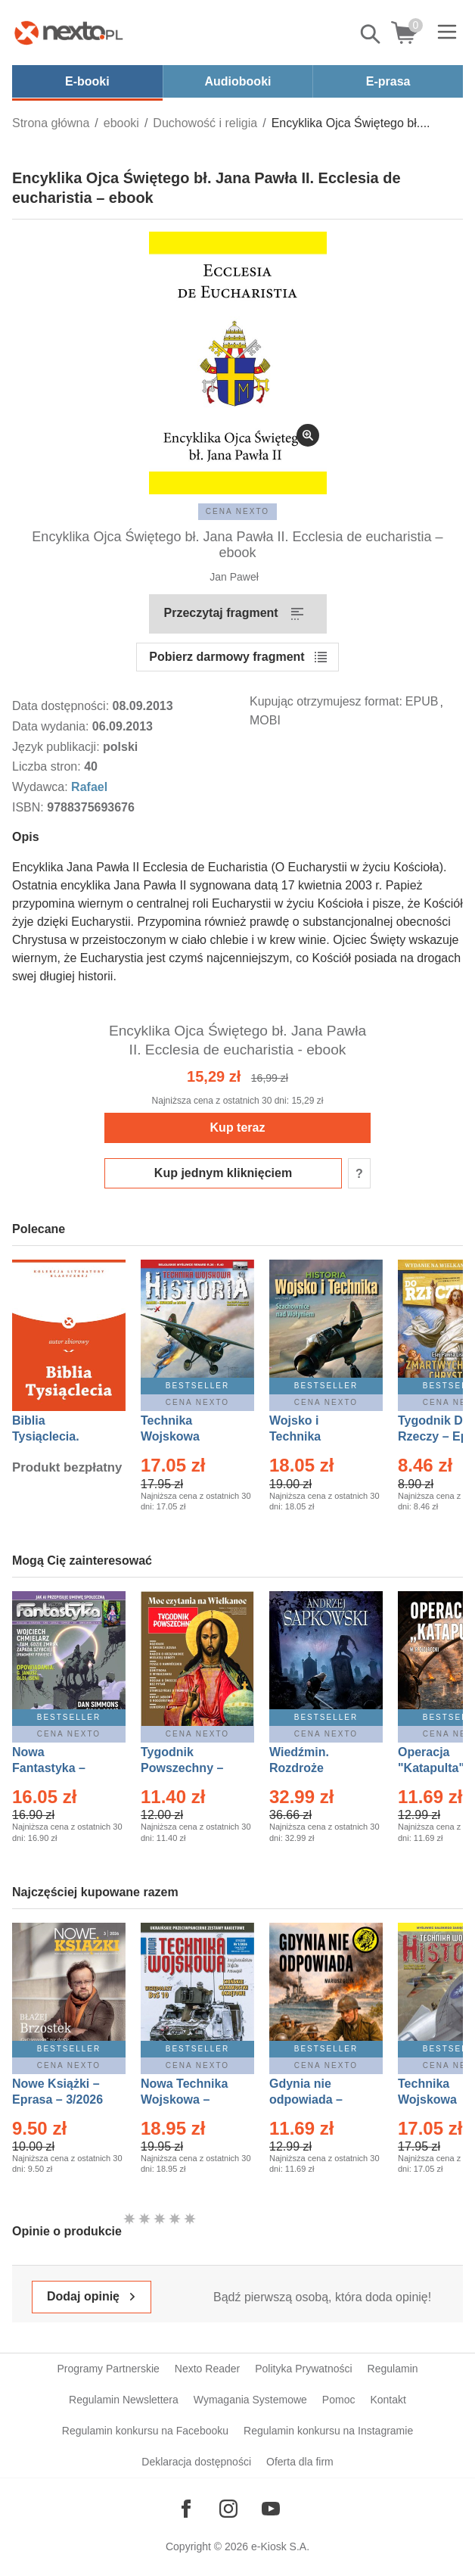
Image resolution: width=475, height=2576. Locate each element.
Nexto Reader (207, 2369)
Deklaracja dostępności (196, 2462)
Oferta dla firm (300, 2462)
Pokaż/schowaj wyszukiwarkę (371, 34)
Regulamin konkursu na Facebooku (145, 2431)
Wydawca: (41, 786)
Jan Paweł (234, 577)
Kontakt (387, 2400)
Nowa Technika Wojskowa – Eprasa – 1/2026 (186, 2099)
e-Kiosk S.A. (280, 2546)
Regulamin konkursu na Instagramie (328, 2431)
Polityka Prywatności (303, 2369)
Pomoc (338, 2400)
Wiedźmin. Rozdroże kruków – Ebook (315, 1768)
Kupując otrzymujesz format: (326, 701)
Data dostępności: (62, 705)
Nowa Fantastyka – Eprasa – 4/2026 (57, 1768)
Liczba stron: (48, 766)
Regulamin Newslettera (124, 2400)
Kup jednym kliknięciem (223, 1173)
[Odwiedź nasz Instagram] (228, 2509)
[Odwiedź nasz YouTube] (271, 2509)
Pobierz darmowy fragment (226, 656)
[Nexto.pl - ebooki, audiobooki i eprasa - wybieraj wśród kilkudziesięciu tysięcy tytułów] (69, 32)
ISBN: (29, 807)
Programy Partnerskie (108, 2369)
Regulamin (393, 2369)
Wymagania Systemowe (250, 2400)
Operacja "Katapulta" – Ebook (436, 1768)
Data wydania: (52, 726)
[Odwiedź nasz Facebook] (186, 2509)
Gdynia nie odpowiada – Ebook (306, 2099)
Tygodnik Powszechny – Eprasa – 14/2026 (189, 1768)
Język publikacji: (57, 746)
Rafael (89, 786)
